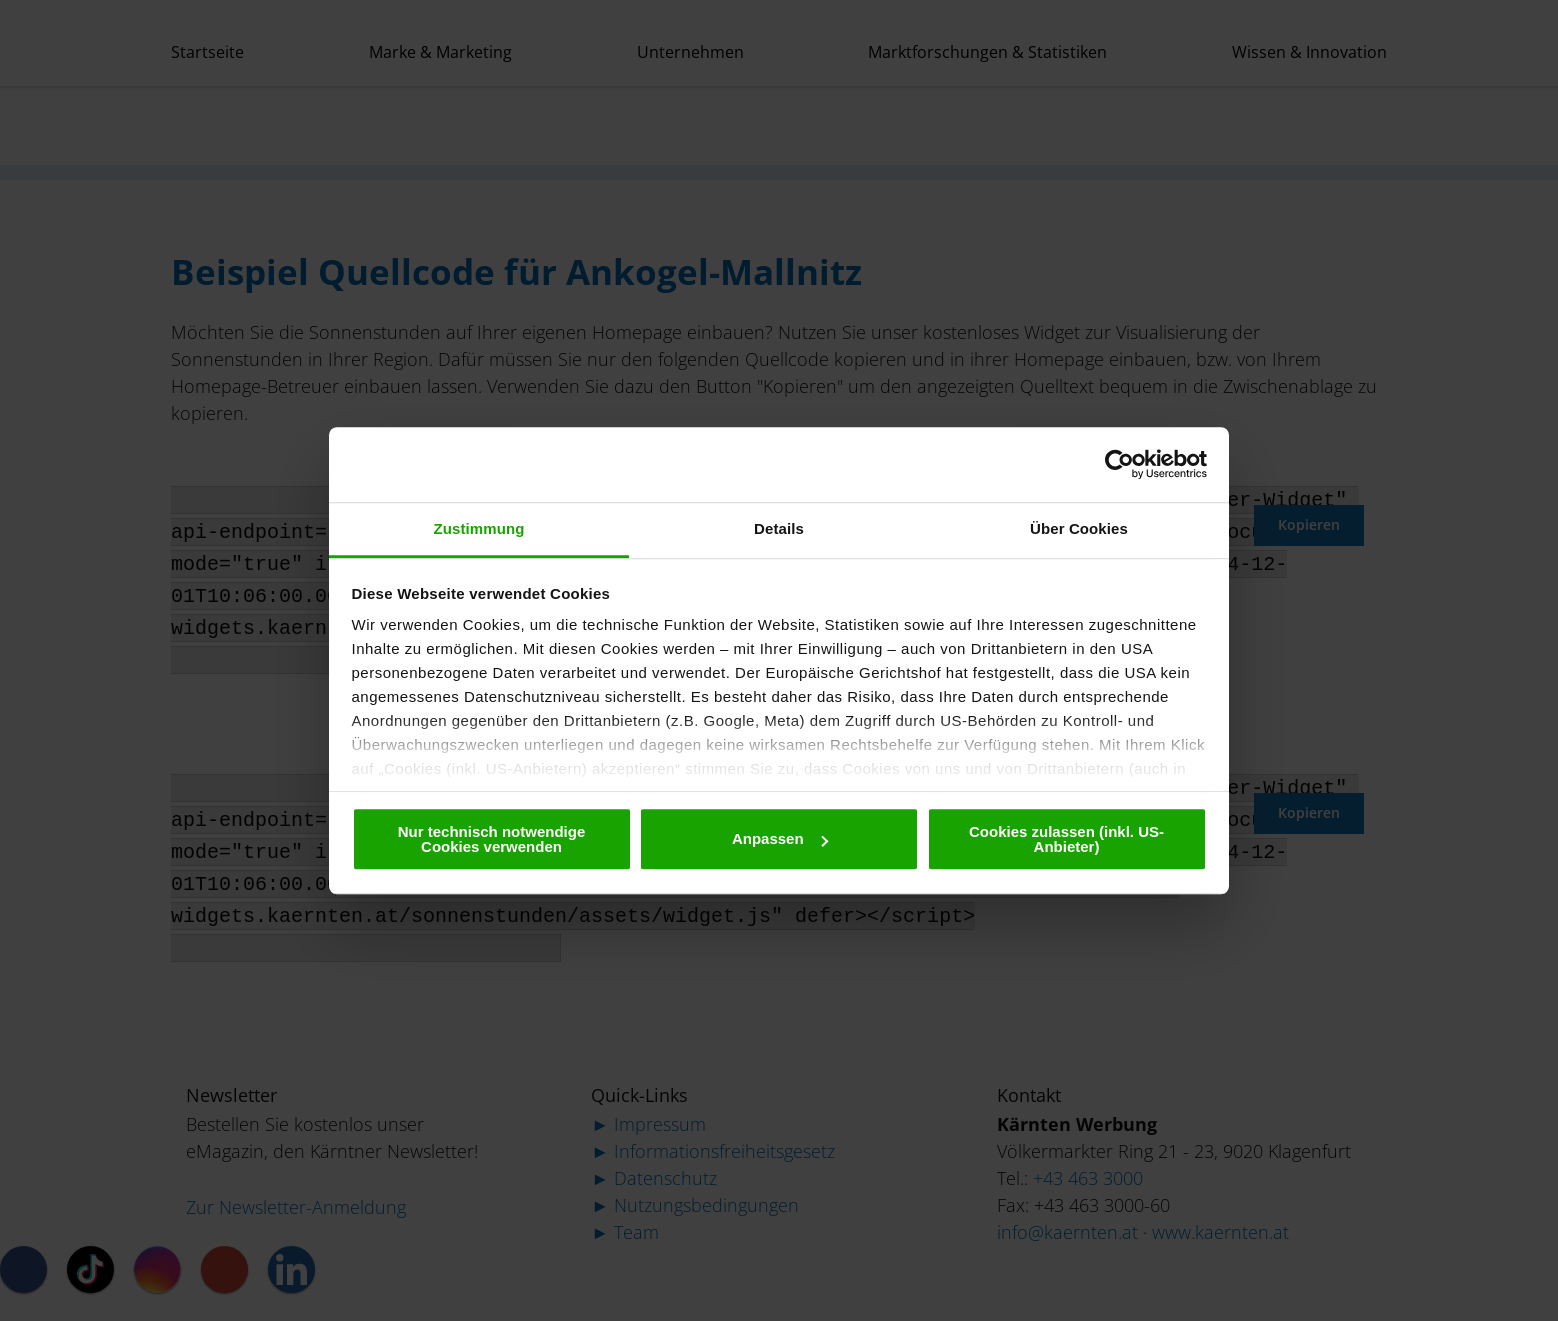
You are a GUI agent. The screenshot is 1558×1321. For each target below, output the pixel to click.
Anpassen (780, 838)
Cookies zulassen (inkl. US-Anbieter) (1066, 839)
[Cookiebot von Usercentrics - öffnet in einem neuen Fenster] (1119, 464)
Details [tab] (779, 528)
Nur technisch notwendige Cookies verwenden (492, 839)
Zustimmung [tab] (479, 528)
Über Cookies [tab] (1079, 528)
